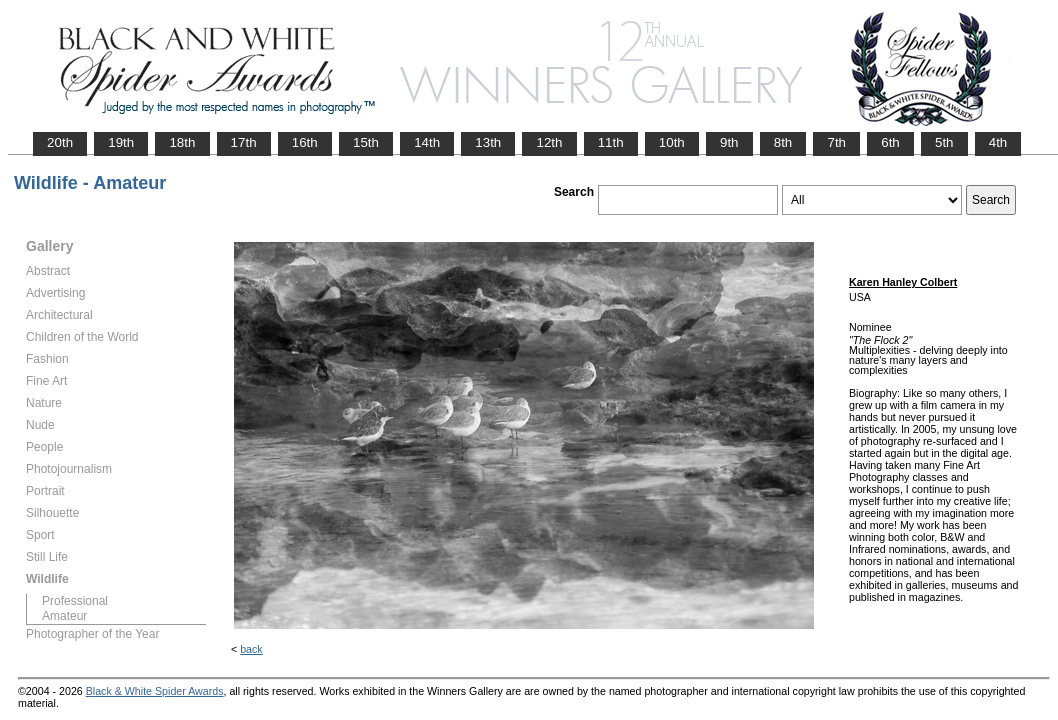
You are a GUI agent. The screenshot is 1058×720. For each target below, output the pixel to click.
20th (60, 142)
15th (366, 142)
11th (611, 142)
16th (305, 142)
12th (549, 142)
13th (488, 142)
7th (836, 142)
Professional (75, 601)
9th (729, 142)
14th (427, 142)
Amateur (64, 616)
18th (182, 142)
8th (783, 142)
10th (672, 142)
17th (244, 142)
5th (944, 142)
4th (998, 142)
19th (121, 142)
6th (890, 142)
